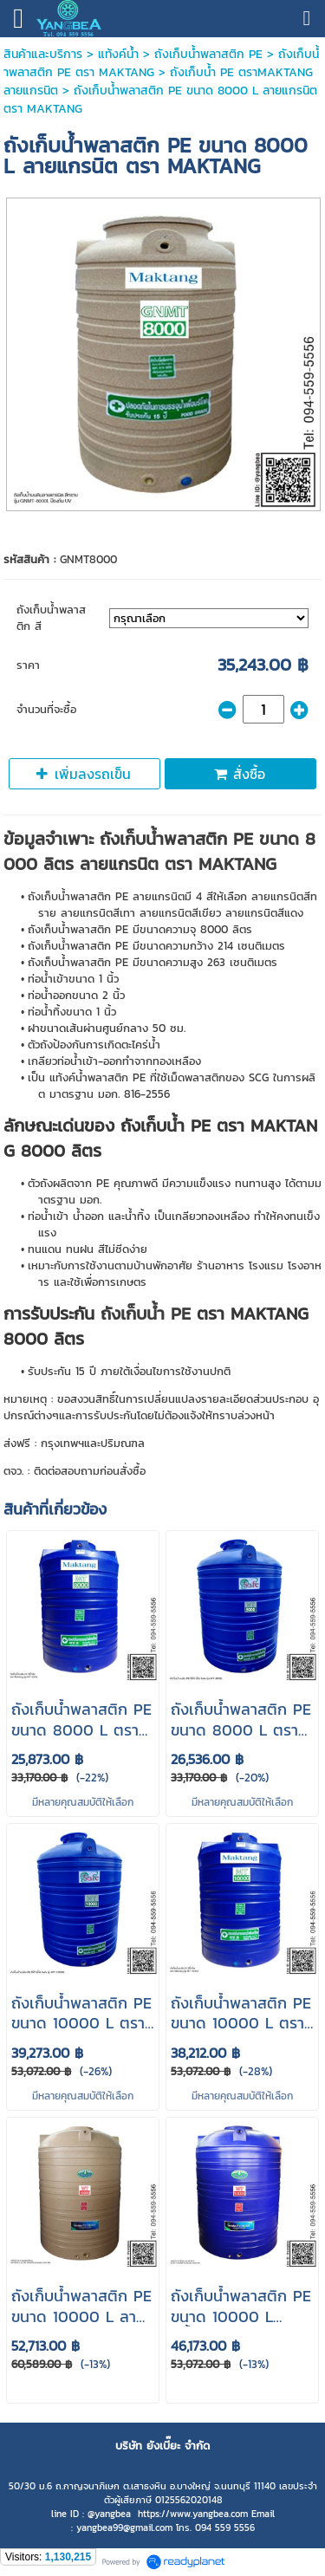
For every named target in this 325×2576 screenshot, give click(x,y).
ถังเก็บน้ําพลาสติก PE (208, 54)
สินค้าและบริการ (42, 54)
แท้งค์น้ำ (118, 54)
